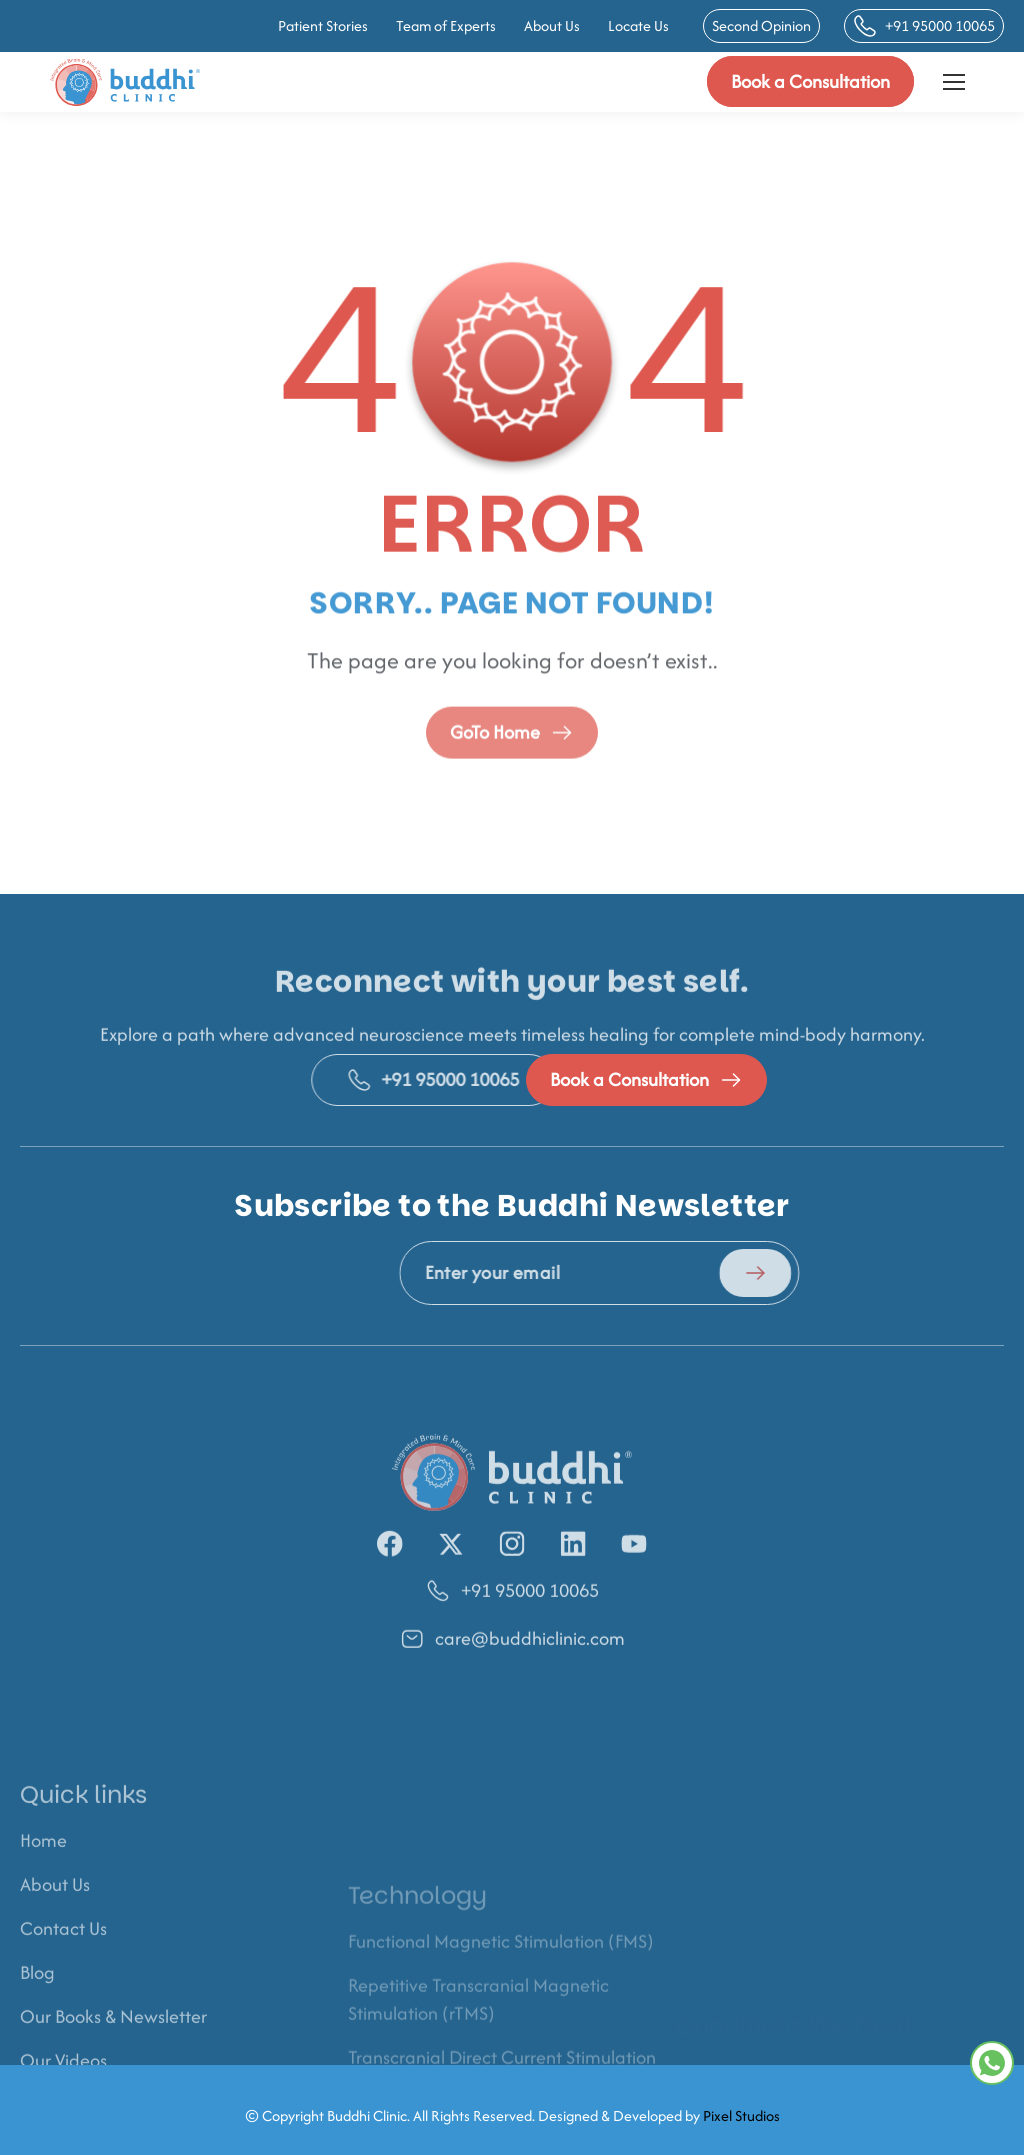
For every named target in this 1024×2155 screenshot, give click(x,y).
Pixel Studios (741, 2127)
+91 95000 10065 (924, 26)
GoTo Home (512, 760)
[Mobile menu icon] (954, 82)
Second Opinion (761, 25)
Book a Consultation (810, 81)
